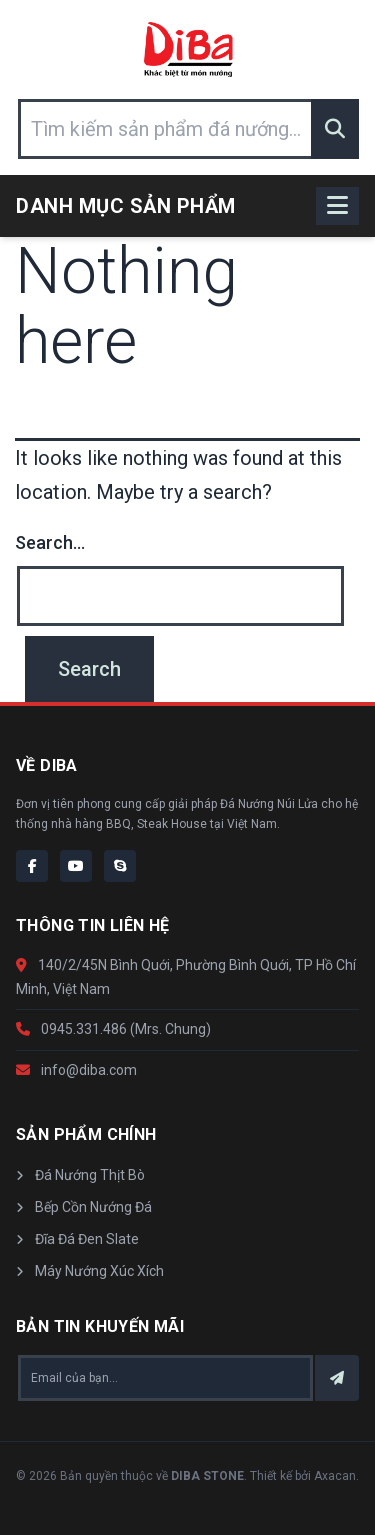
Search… (50, 542)
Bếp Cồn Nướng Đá (84, 1207)
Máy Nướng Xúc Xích (90, 1271)
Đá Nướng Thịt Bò (80, 1175)
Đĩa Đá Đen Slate (77, 1239)
